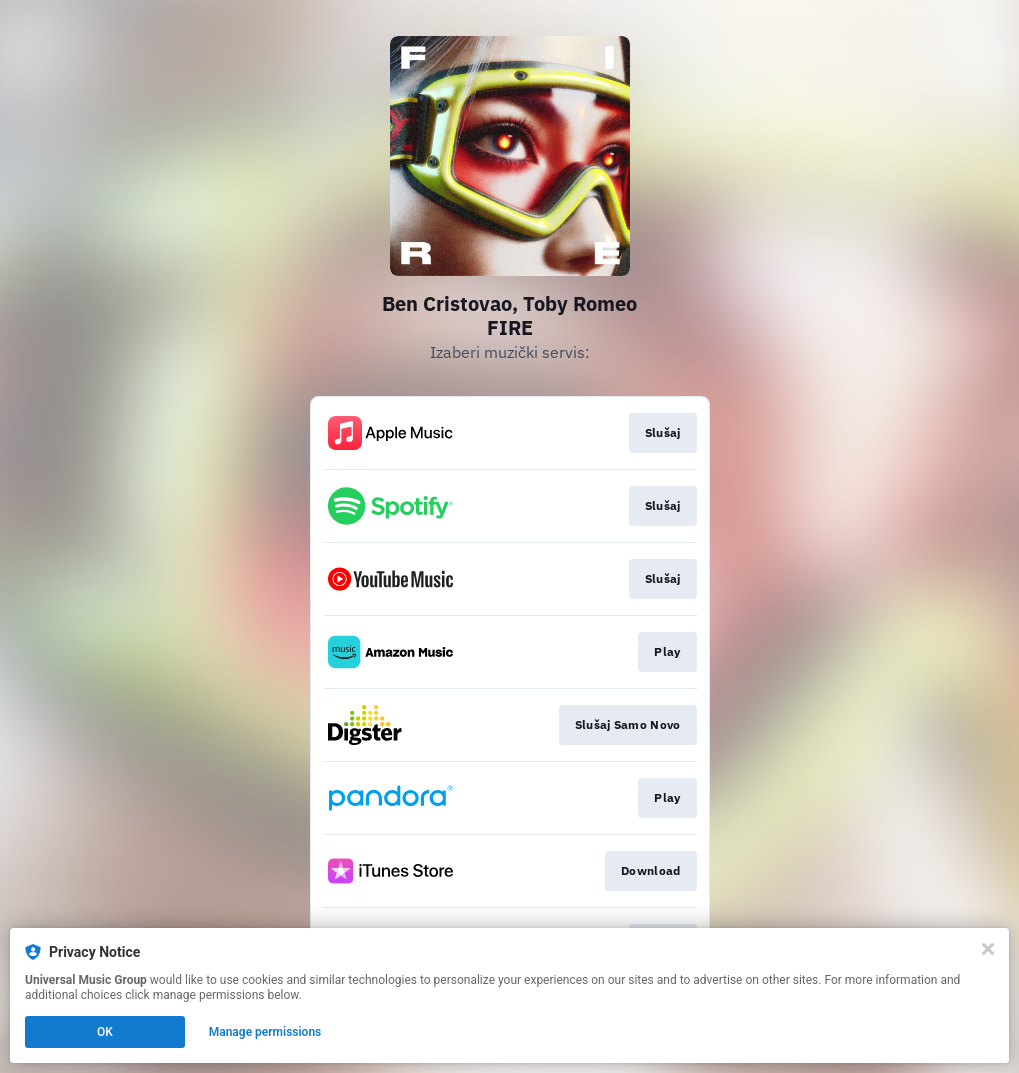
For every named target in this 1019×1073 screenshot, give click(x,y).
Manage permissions (265, 1032)
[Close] (988, 949)
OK (105, 1032)
